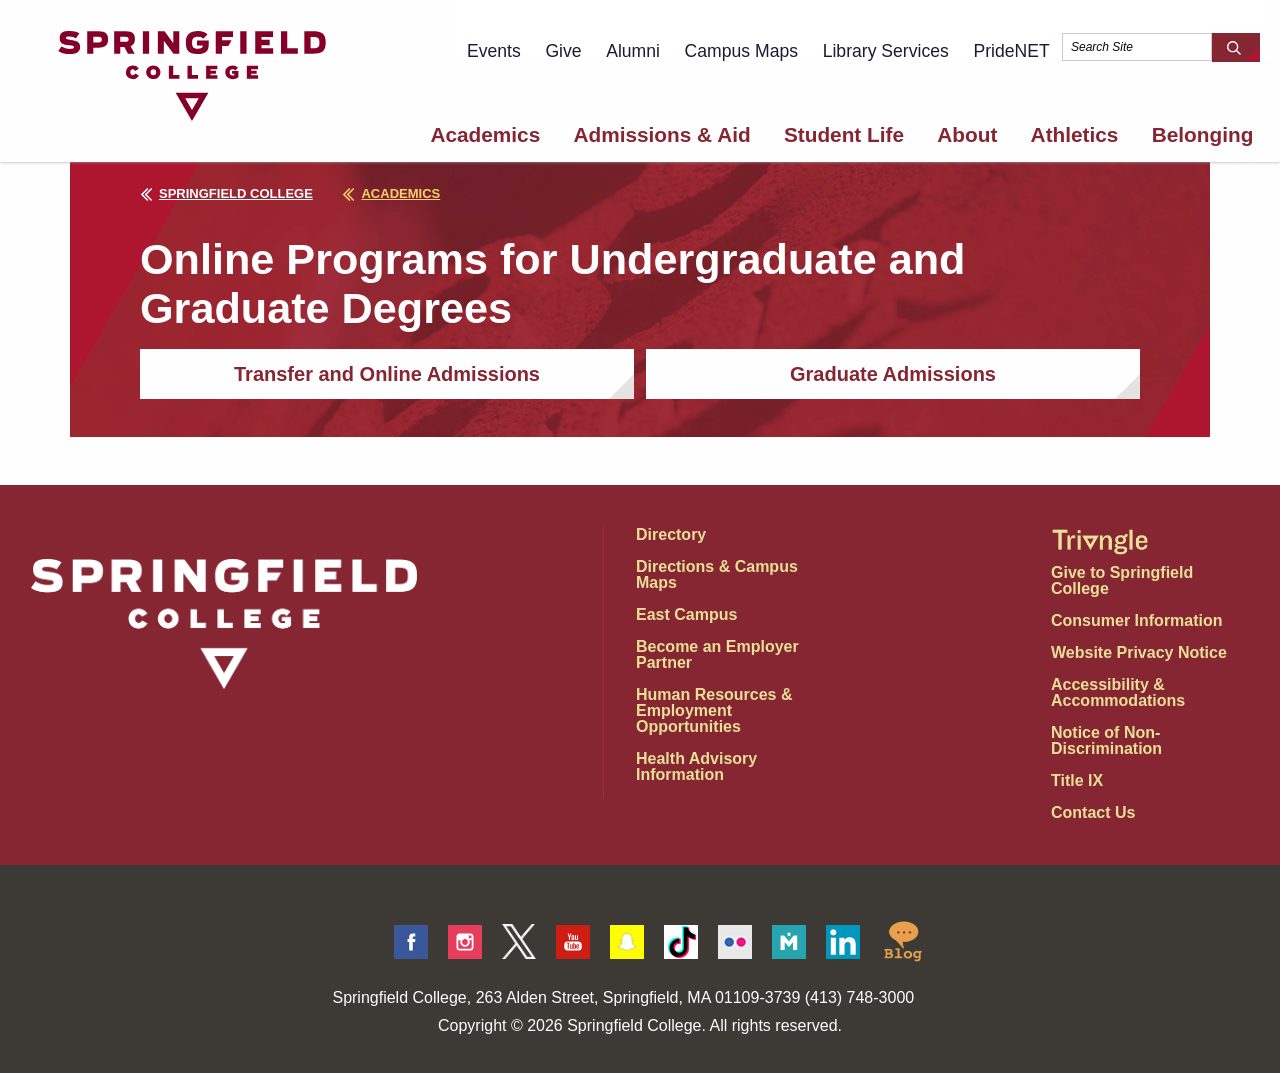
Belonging (1203, 134)
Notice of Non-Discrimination (1106, 740)
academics (391, 193)
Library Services (886, 51)
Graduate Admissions (893, 374)
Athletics (1075, 134)
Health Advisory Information (696, 766)
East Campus (686, 614)
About (967, 134)
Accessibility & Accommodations (1118, 692)
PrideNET (1011, 51)
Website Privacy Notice (1139, 652)
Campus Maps (741, 51)
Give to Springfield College (1122, 580)
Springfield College (226, 193)
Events (494, 51)
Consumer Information (1137, 620)
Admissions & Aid (661, 134)
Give (563, 51)
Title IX (1077, 780)
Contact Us (1093, 812)
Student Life (844, 134)
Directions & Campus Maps (717, 574)
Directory (671, 534)
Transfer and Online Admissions (387, 374)
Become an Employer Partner (717, 654)
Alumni (633, 51)
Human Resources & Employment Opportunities (714, 710)
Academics (485, 134)
